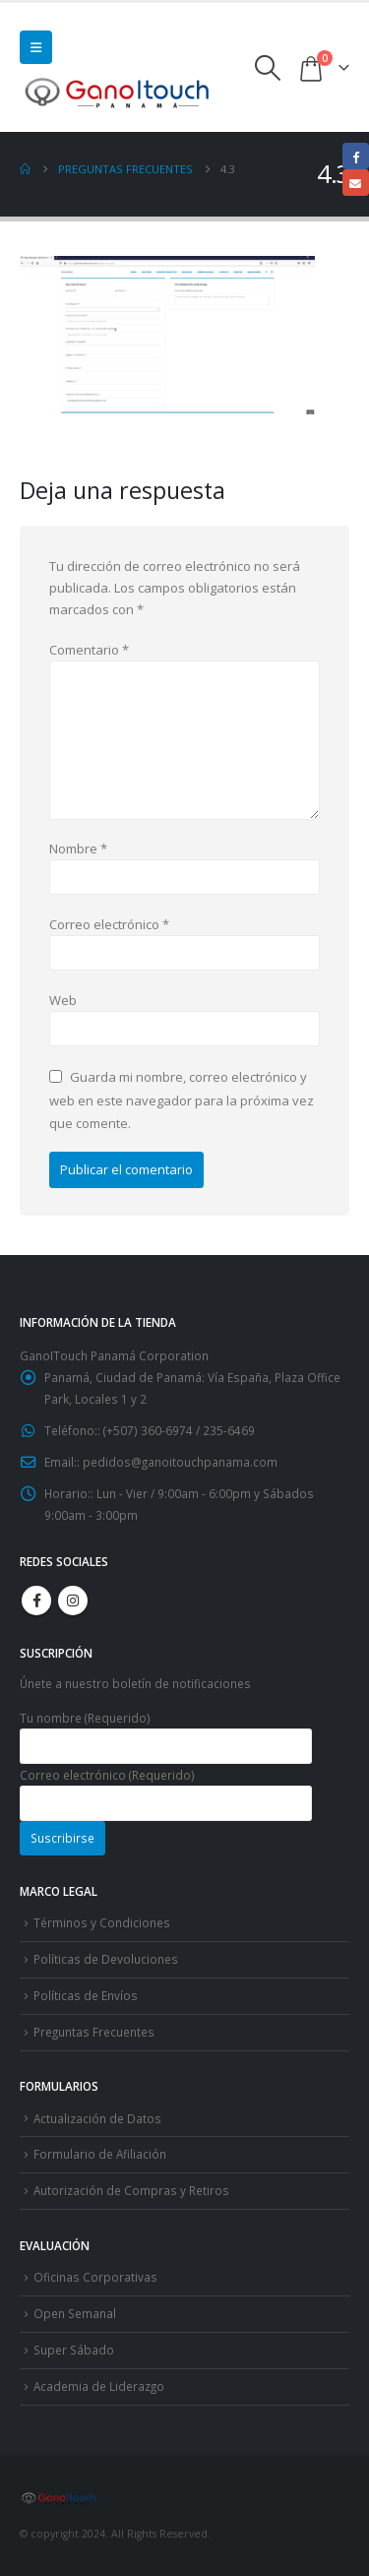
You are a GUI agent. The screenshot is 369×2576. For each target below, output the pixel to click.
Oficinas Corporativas (95, 2277)
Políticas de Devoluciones (105, 1959)
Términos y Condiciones (101, 1922)
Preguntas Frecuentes (93, 2032)
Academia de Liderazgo (98, 2386)
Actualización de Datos (97, 2118)
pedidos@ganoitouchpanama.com (180, 1462)
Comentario (89, 650)
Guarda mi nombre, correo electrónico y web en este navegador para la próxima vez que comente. (181, 1100)
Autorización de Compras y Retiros (131, 2190)
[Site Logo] (118, 92)
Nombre (78, 848)
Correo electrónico (109, 924)
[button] (36, 47)
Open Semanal (74, 2313)
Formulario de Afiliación (99, 2154)
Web (63, 1000)
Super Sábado (73, 2349)
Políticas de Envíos (85, 1995)
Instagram (73, 1600)
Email (355, 182)
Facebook (36, 1600)
